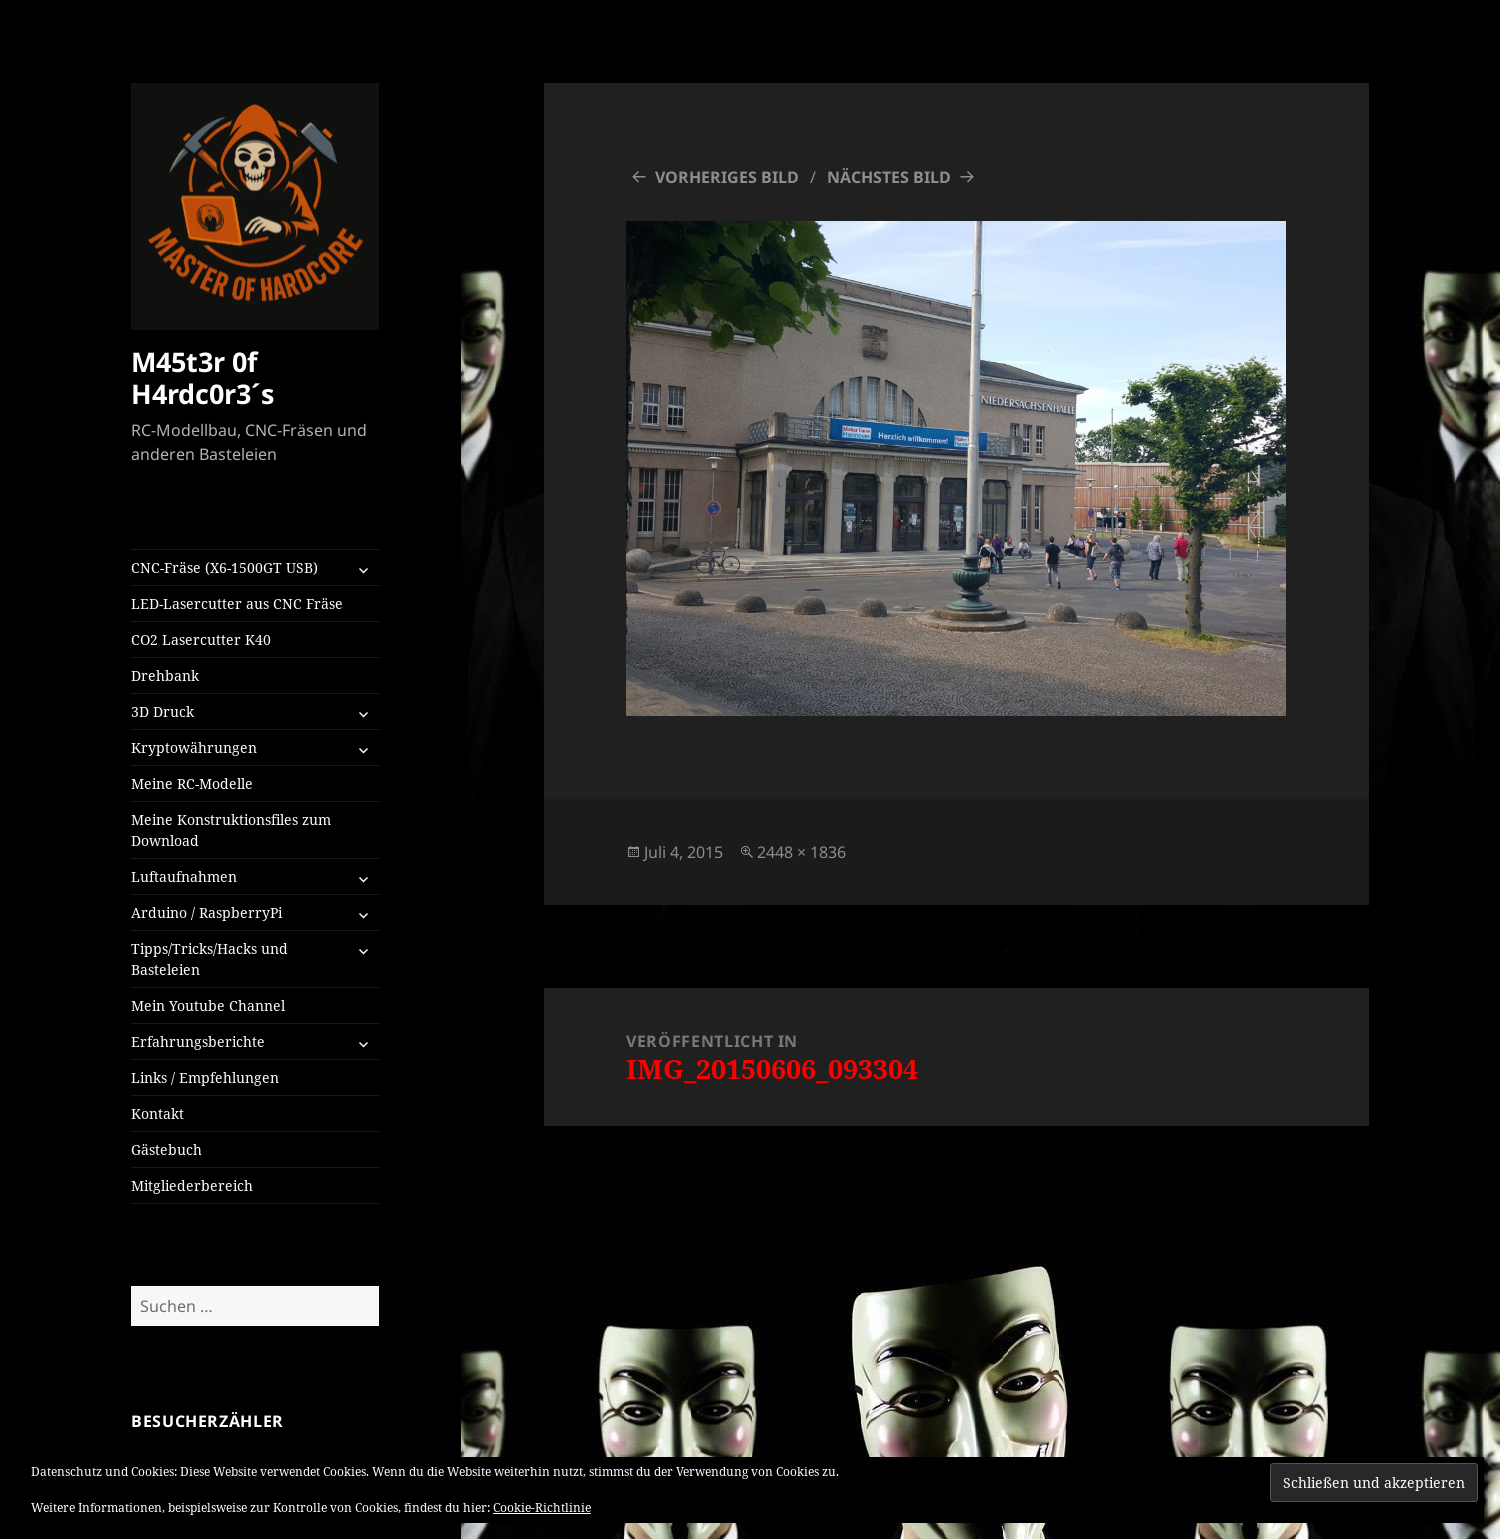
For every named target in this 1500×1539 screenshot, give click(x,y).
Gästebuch (166, 1149)
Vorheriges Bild (727, 177)
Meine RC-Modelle (192, 783)
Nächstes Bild (889, 177)
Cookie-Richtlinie (542, 1507)
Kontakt (157, 1113)
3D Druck (162, 711)
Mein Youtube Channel (208, 1005)
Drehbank (165, 675)
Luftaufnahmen (184, 876)
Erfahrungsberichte (198, 1041)
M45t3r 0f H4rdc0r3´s (202, 377)
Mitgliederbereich (192, 1185)
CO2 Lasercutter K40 (201, 639)
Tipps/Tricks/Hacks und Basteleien (209, 959)
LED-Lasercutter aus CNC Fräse (237, 603)
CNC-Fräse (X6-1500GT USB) (224, 567)
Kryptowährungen (194, 747)
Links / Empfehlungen (205, 1077)
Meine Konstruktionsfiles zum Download (231, 830)
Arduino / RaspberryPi (206, 912)
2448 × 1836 (801, 852)
